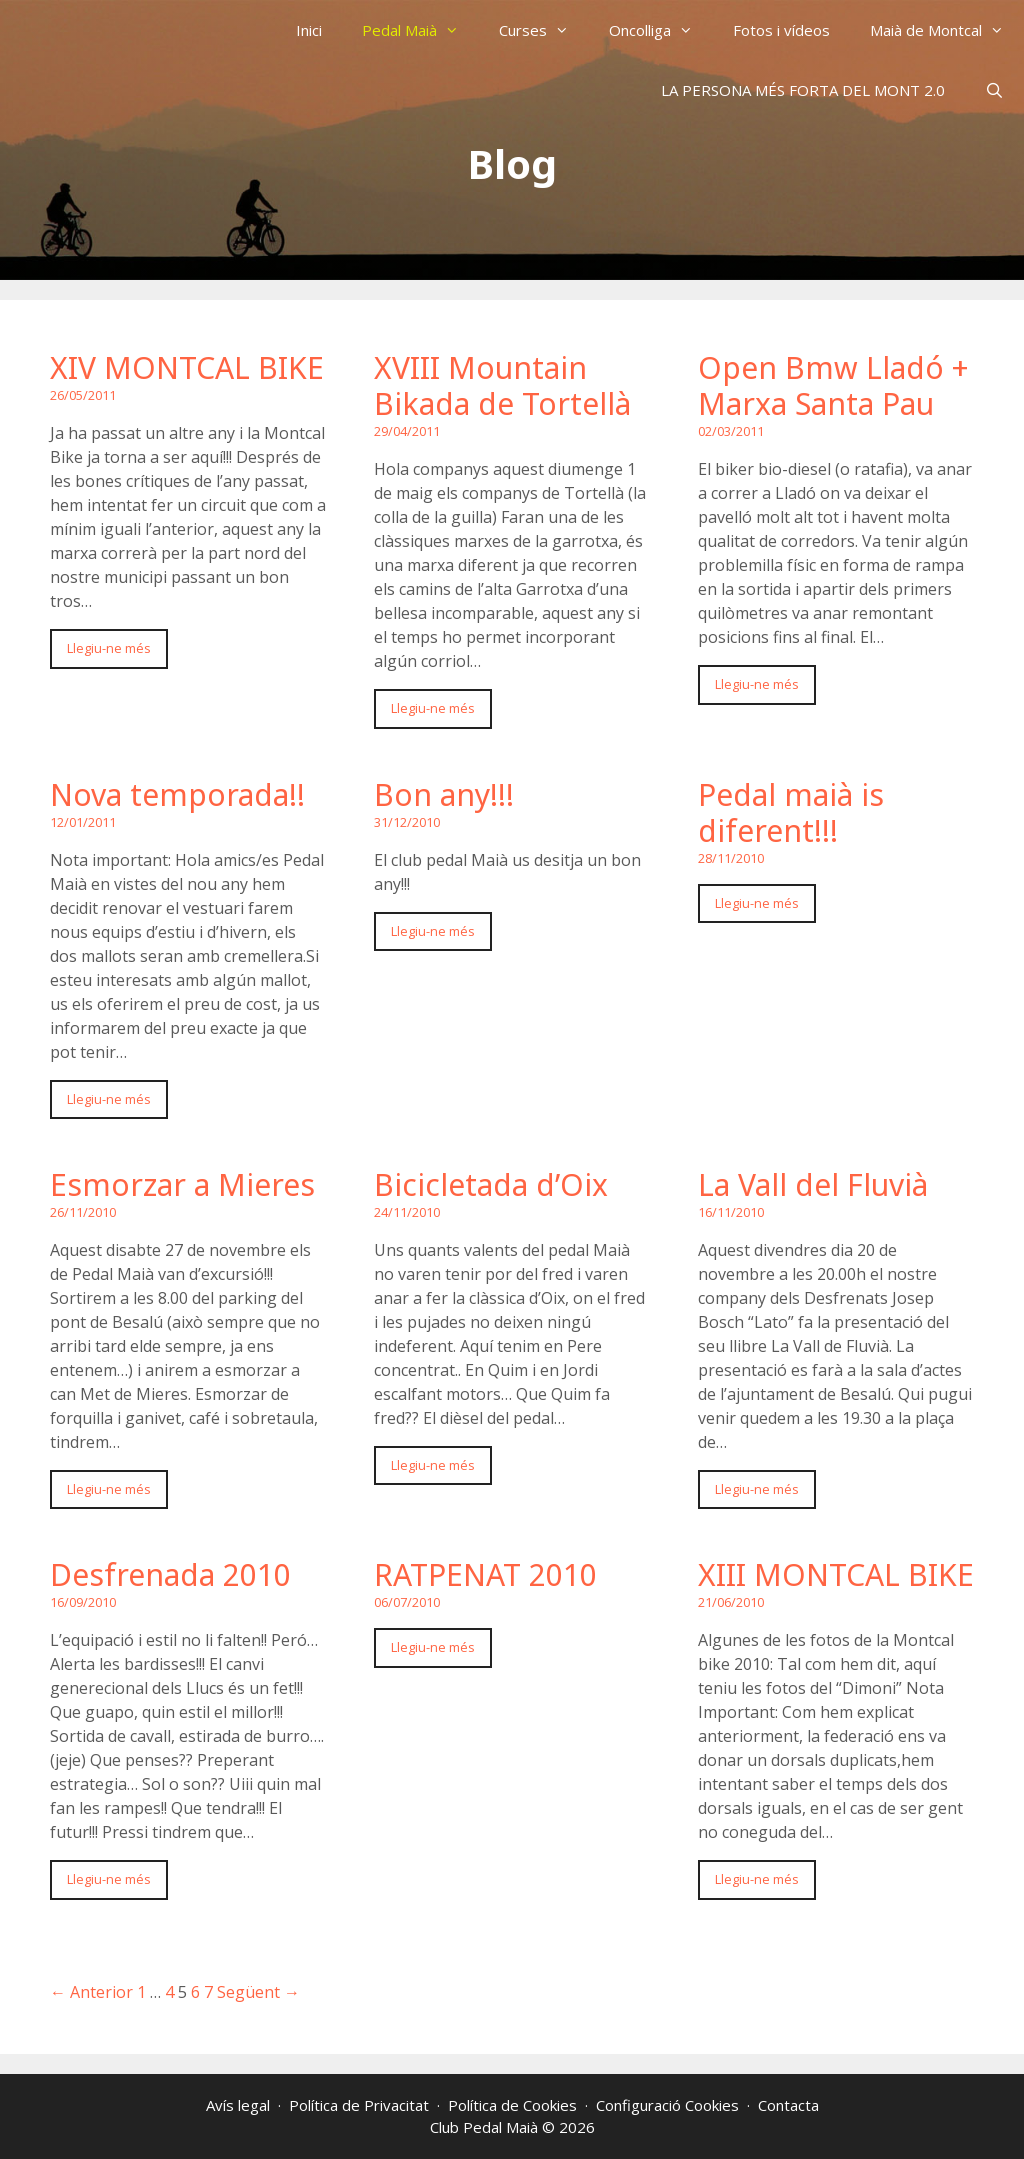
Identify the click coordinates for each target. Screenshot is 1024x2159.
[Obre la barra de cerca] (994, 90)
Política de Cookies (512, 2105)
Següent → (258, 1992)
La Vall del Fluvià (813, 1184)
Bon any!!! (444, 794)
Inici (309, 30)
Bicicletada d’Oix (491, 1184)
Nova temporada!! (177, 794)
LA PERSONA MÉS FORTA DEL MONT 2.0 (803, 90)
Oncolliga (661, 30)
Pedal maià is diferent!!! (791, 812)
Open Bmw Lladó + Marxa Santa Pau (833, 385)
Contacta (788, 2105)
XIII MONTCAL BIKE (836, 1574)
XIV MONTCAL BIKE (187, 367)
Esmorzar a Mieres (182, 1184)
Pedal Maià (420, 30)
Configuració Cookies (667, 2105)
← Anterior (91, 1992)
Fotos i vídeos (781, 30)
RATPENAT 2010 (485, 1574)
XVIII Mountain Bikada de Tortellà (502, 385)
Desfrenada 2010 (170, 1574)
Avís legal (238, 2105)
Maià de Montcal (947, 30)
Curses (544, 30)
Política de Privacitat (359, 2105)
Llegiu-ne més (109, 648)
